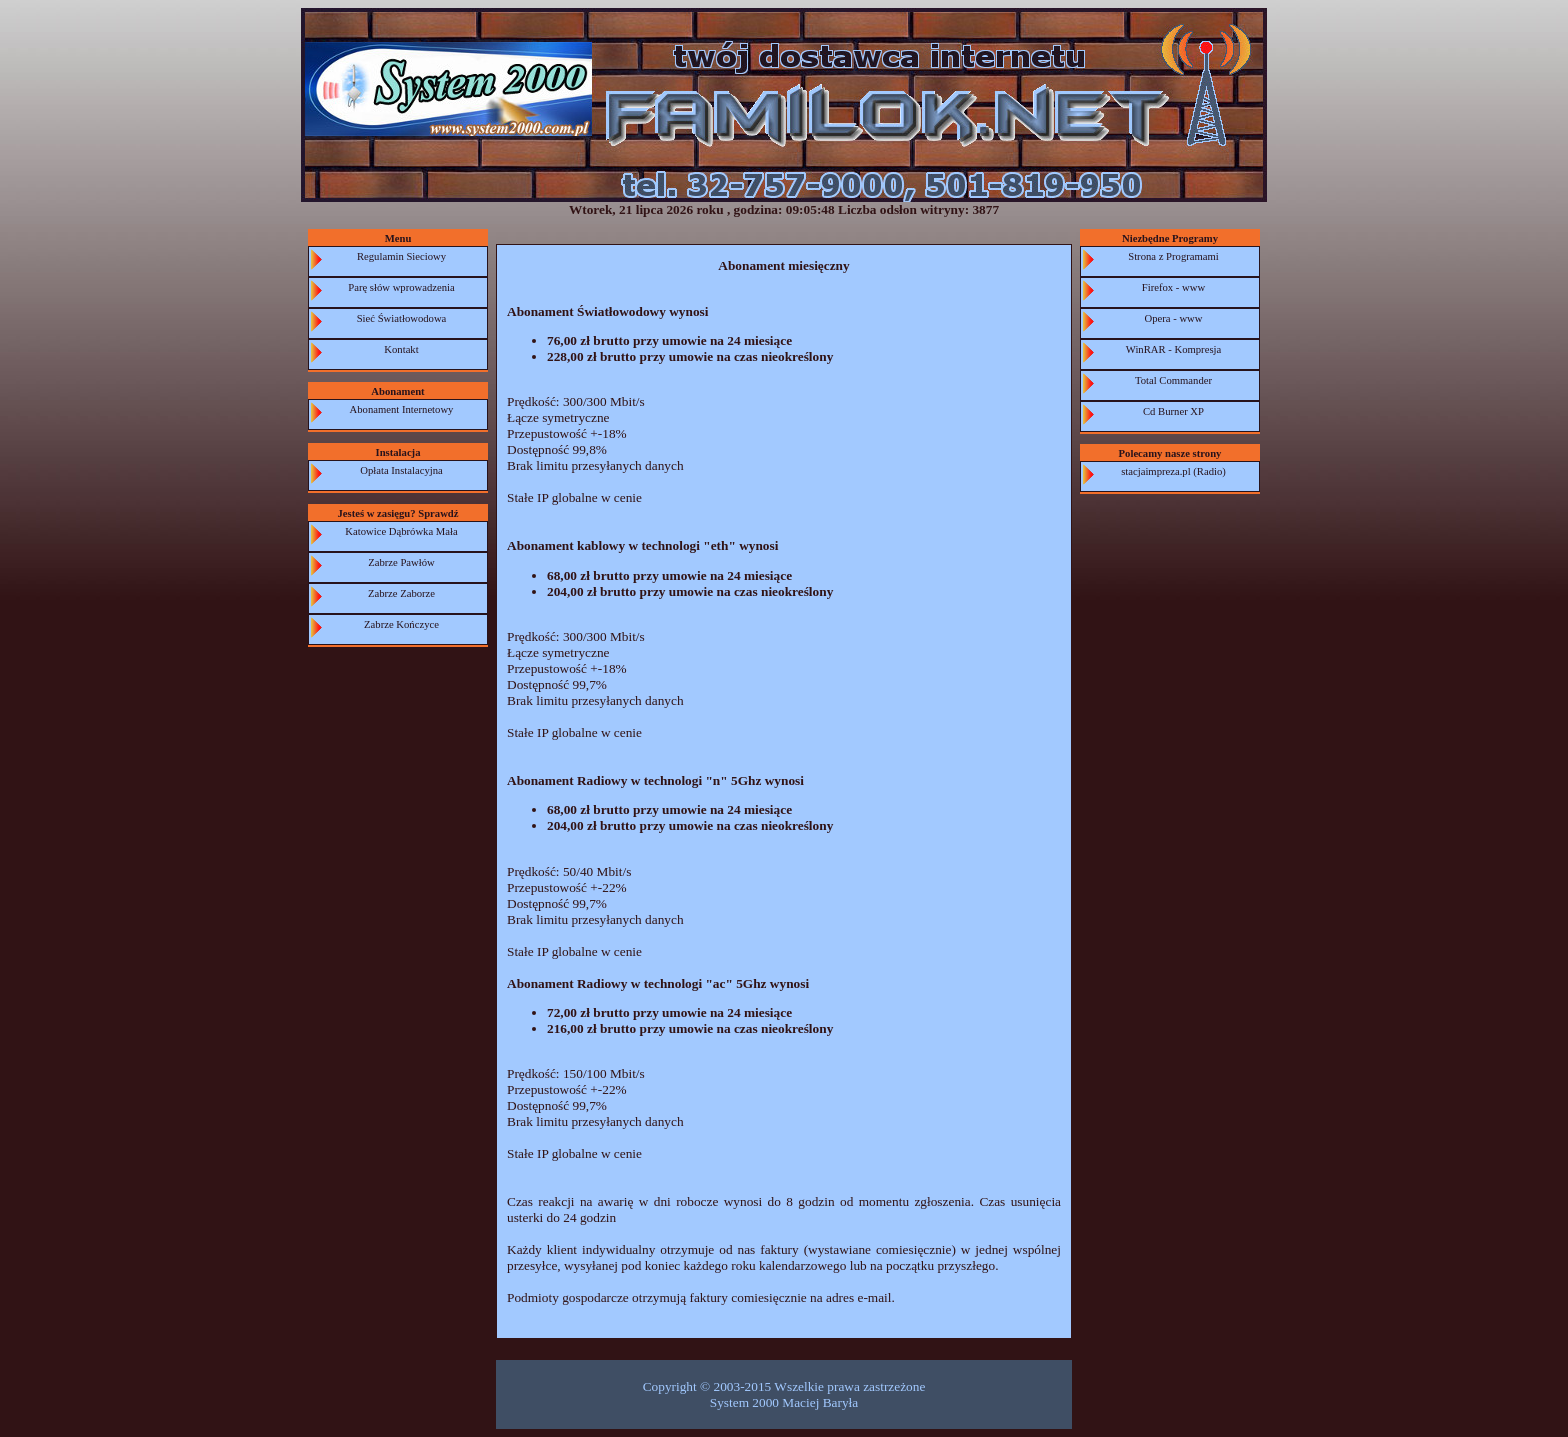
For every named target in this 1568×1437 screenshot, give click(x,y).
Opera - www (1174, 318)
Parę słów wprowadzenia (401, 287)
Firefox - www (1173, 287)
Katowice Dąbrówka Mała (401, 531)
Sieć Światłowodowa (402, 318)
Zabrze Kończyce (401, 624)
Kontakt (401, 349)
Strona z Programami (1173, 256)
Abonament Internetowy (402, 409)
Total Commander (1173, 380)
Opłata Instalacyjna (401, 470)
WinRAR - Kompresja (1173, 349)
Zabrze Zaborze (401, 593)
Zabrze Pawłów (401, 562)
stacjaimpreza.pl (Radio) (1173, 471)
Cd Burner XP (1173, 411)
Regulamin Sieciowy (401, 256)
